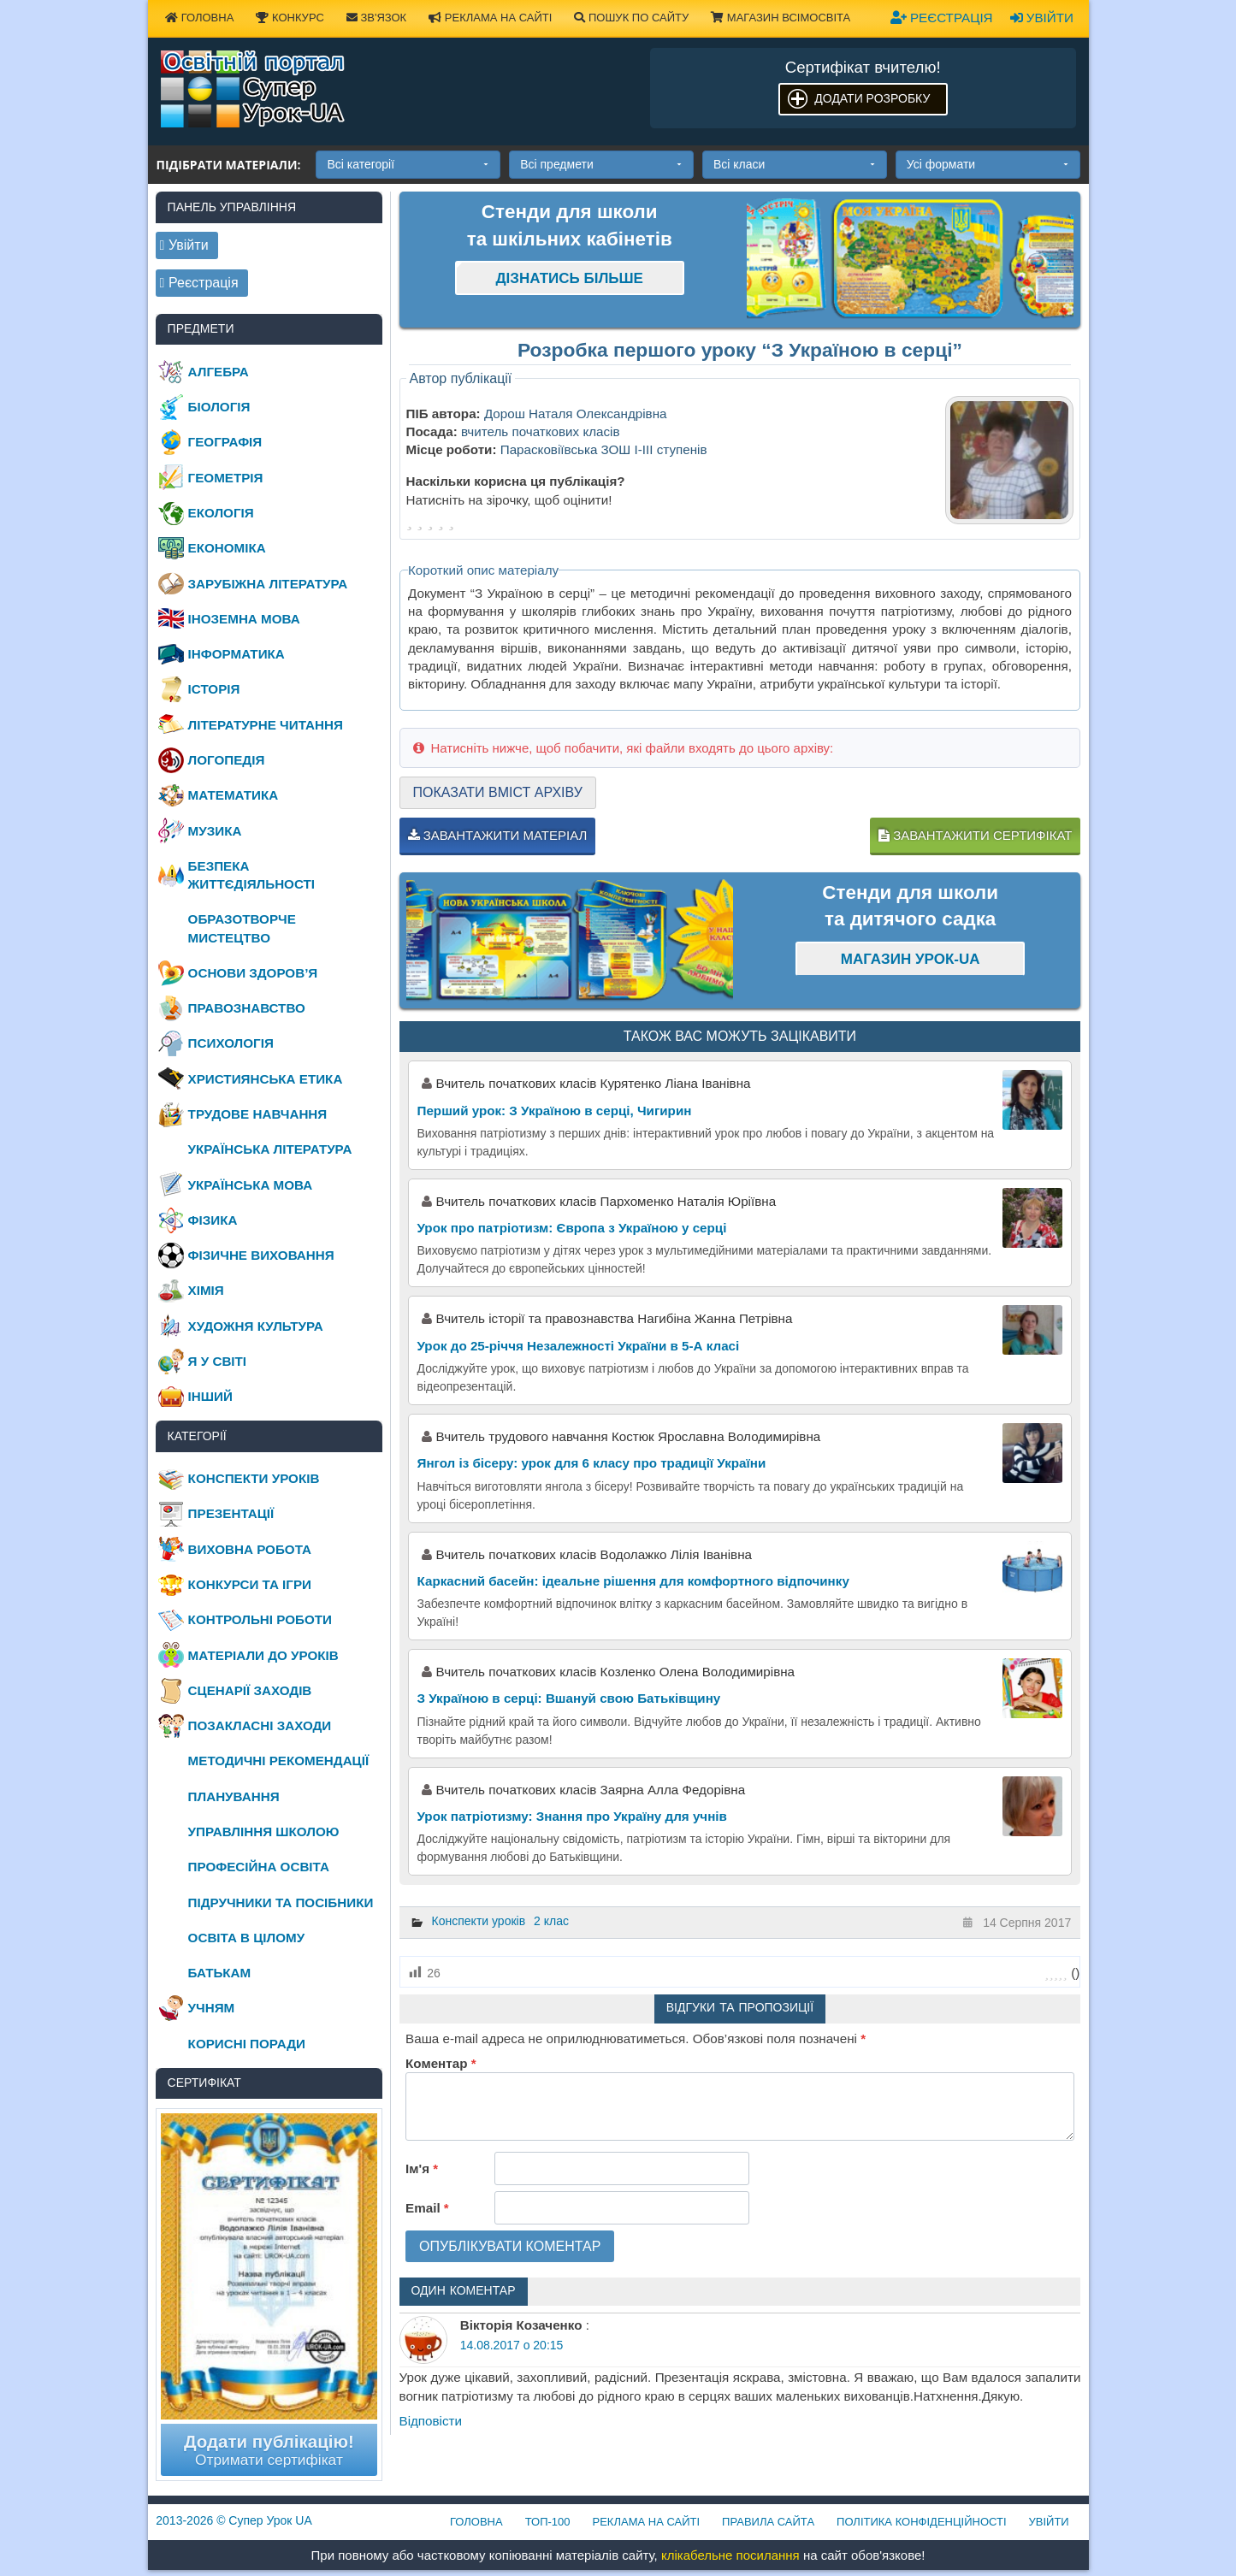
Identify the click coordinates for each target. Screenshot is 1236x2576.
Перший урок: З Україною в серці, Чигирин (554, 1110)
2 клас (551, 1921)
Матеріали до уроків (263, 1655)
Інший (210, 1396)
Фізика (213, 1220)
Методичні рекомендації (279, 1760)
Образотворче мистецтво (242, 928)
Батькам (219, 1972)
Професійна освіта (258, 1866)
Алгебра (218, 371)
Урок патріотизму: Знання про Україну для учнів (572, 1816)
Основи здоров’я (253, 973)
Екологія (221, 512)
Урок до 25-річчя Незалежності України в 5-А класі (578, 1345)
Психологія (231, 1043)
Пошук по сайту (631, 17)
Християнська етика (265, 1079)
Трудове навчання (258, 1114)
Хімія (206, 1290)
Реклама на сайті (490, 17)
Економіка (227, 548)
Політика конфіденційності (921, 2521)
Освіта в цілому (246, 1937)
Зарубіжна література (268, 583)
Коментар (440, 2063)
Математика (233, 795)
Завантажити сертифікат (975, 835)
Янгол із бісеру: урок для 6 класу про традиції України (591, 1463)
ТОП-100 (548, 2521)
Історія (214, 689)
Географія (225, 441)
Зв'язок (376, 17)
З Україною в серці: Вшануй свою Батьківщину (569, 1698)
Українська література (270, 1149)
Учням (211, 2007)
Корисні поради (246, 2043)
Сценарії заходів (250, 1690)
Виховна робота (249, 1549)
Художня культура (255, 1326)
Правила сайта (768, 2521)
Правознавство (246, 1008)
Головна (199, 17)
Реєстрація (941, 17)
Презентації (231, 1513)
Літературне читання (265, 725)
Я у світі (217, 1361)
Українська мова (250, 1185)
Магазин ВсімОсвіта (780, 17)
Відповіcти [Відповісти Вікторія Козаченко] (431, 2421)
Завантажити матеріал (498, 835)
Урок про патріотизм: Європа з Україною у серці (572, 1227)
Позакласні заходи (260, 1725)
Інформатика (236, 654)
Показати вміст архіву (498, 792)
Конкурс (289, 17)
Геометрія (225, 477)
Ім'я (421, 2168)
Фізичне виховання (261, 1255)
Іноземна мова (244, 619)
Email (427, 2208)
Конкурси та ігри (249, 1584)
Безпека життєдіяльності (251, 875)
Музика (215, 831)
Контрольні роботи (260, 1619)
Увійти (1041, 17)
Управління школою (264, 1831)
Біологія (219, 406)
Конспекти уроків (479, 1921)
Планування (234, 1796)
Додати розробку (872, 98)
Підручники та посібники (281, 1902)
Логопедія (226, 760)
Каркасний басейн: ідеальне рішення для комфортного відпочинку (633, 1581)
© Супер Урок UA (234, 2520)
